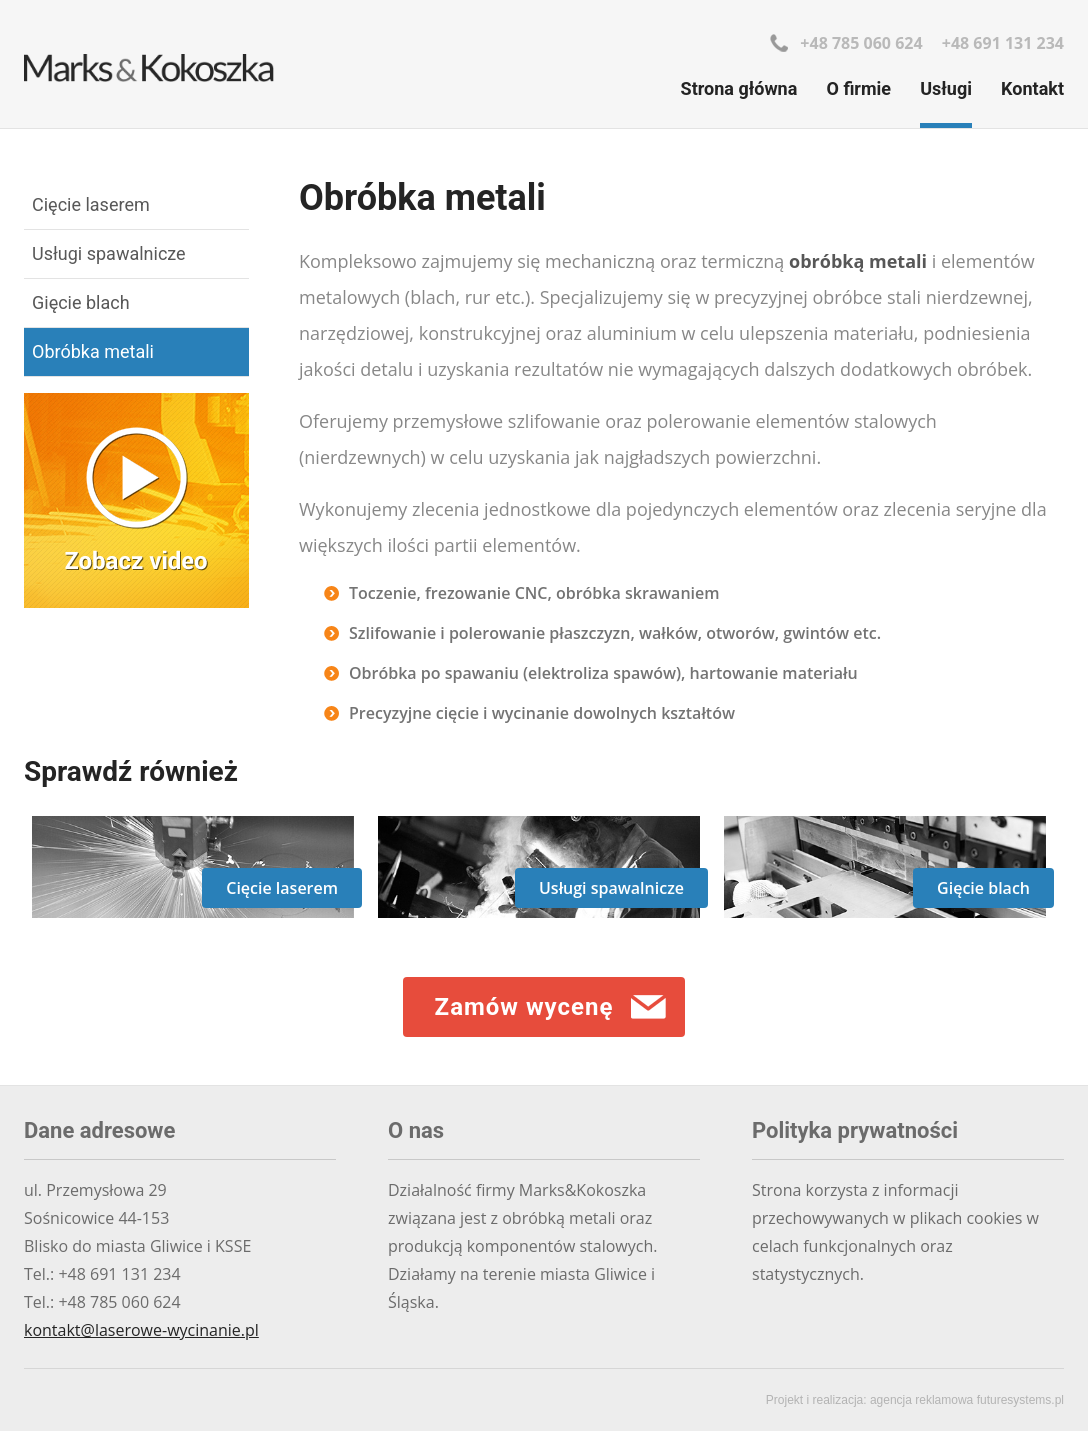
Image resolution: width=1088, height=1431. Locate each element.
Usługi (946, 88)
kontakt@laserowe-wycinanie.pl (141, 1330)
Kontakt (1032, 88)
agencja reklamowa (921, 1400)
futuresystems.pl (1020, 1400)
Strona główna (739, 88)
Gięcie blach (81, 302)
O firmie (859, 88)
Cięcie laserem (91, 204)
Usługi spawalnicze (109, 253)
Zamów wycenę (524, 1007)
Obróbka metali (93, 351)
